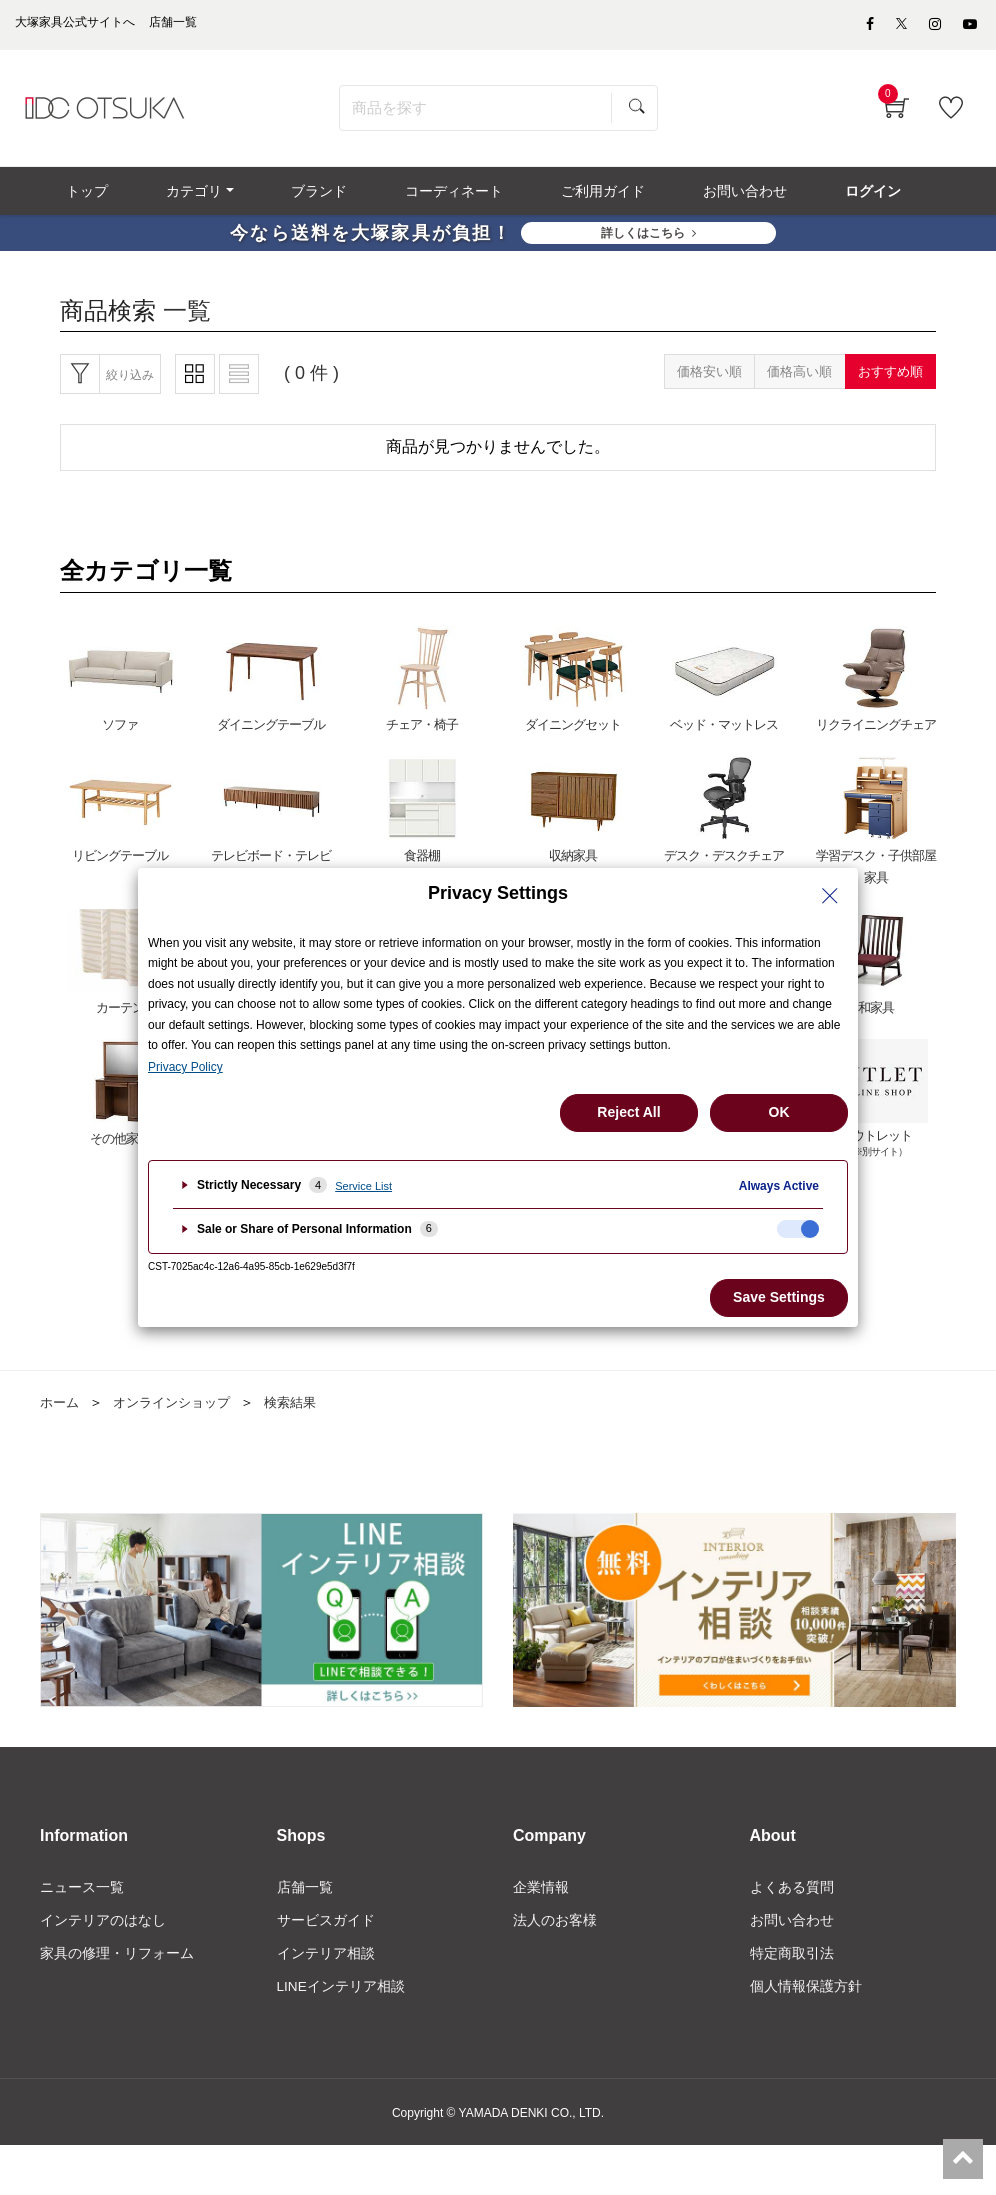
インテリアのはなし (103, 1931)
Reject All (628, 1112)
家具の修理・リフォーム (117, 1964)
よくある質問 (792, 1897)
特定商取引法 (792, 1964)
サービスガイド (326, 1931)
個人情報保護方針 (806, 1998)
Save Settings (779, 1297)
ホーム (61, 1412)
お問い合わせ (792, 1931)
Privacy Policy (185, 1067)
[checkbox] (798, 1229)
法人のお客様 (555, 1931)
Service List (363, 1186)
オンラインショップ (179, 1412)
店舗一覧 (305, 1897)
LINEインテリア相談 (341, 1998)
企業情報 (541, 1897)
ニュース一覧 (82, 1897)
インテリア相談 (326, 1964)
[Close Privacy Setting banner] (830, 896)
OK (779, 1112)
